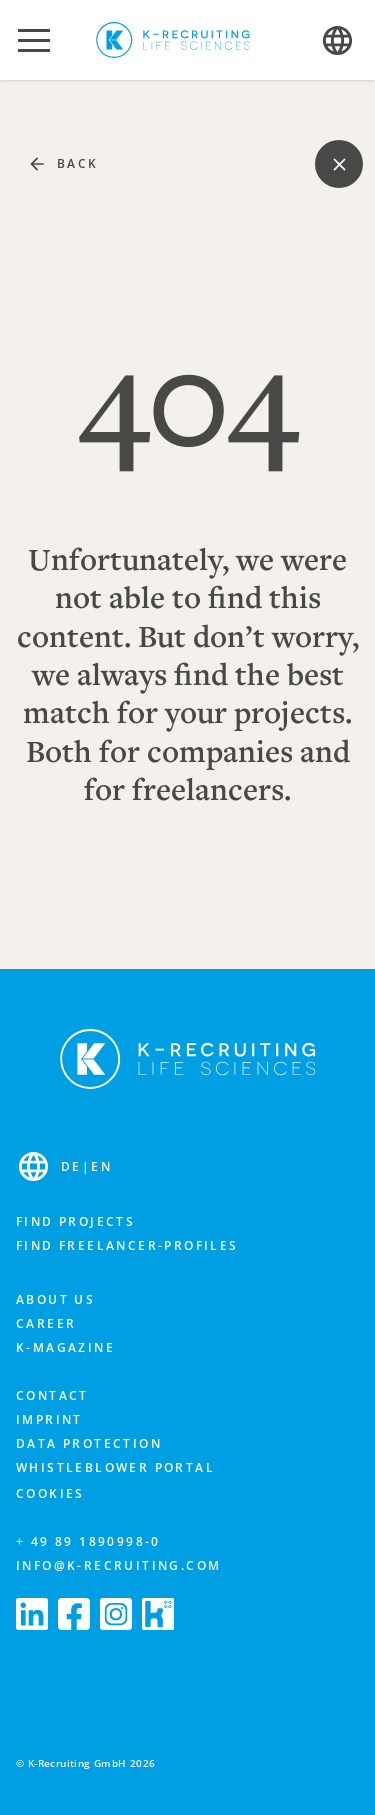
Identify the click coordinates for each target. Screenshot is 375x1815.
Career (46, 1323)
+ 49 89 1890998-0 (88, 1541)
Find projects (75, 1221)
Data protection (89, 1443)
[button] (34, 40)
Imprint (49, 1419)
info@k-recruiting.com (118, 1565)
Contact (52, 1395)
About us (55, 1299)
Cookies (50, 1493)
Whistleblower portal (115, 1467)
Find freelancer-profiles (127, 1245)
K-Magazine (65, 1347)
